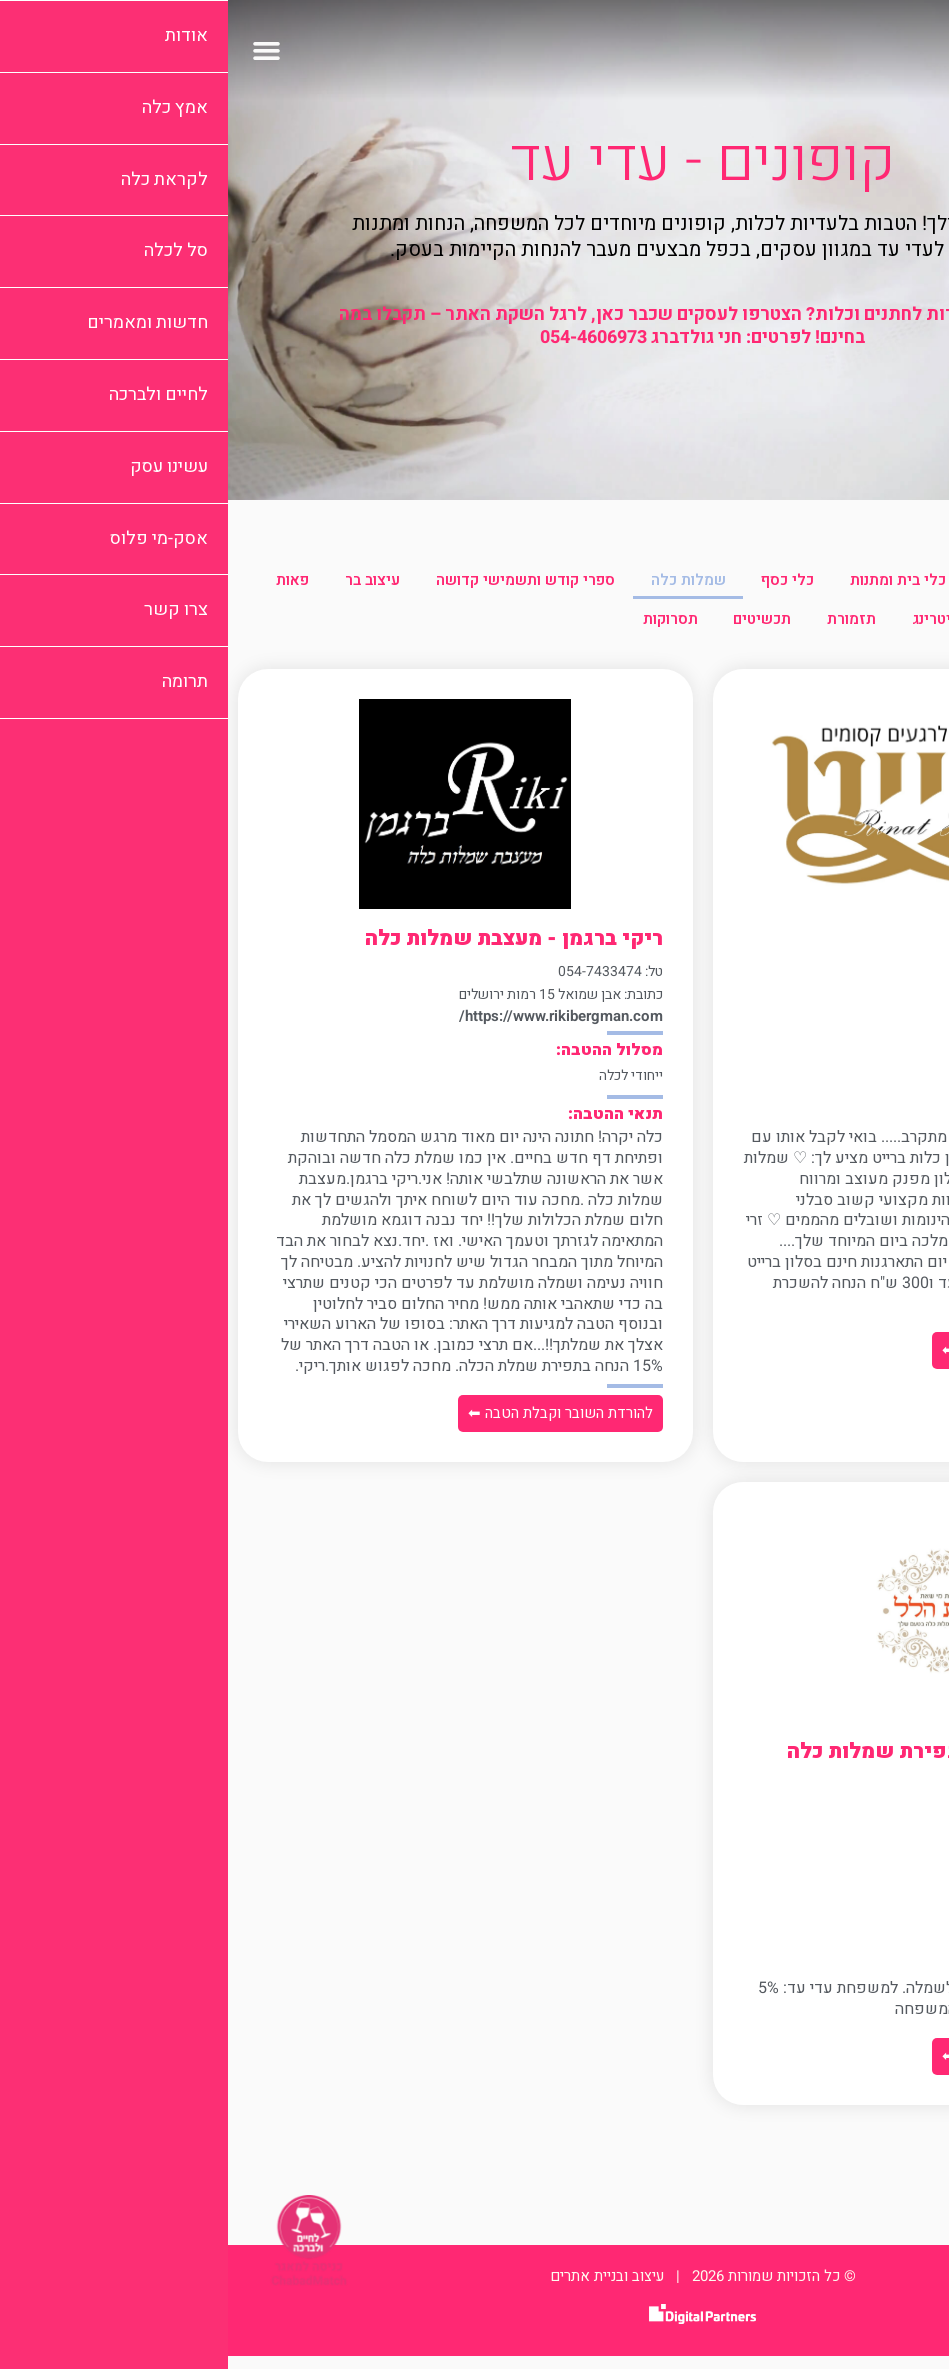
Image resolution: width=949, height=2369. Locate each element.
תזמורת (536, 629)
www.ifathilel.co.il (849, 1880)
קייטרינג (627, 629)
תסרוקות (346, 629)
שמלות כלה (437, 583)
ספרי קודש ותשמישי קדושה (270, 583)
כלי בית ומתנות (656, 583)
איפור (835, 583)
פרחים (826, 629)
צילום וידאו (730, 629)
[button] (39, 50)
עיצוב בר (113, 583)
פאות (902, 629)
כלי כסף (541, 583)
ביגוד (760, 583)
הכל (906, 583)
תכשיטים (443, 629)
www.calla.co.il (858, 1029)
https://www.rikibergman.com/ (333, 1029)
